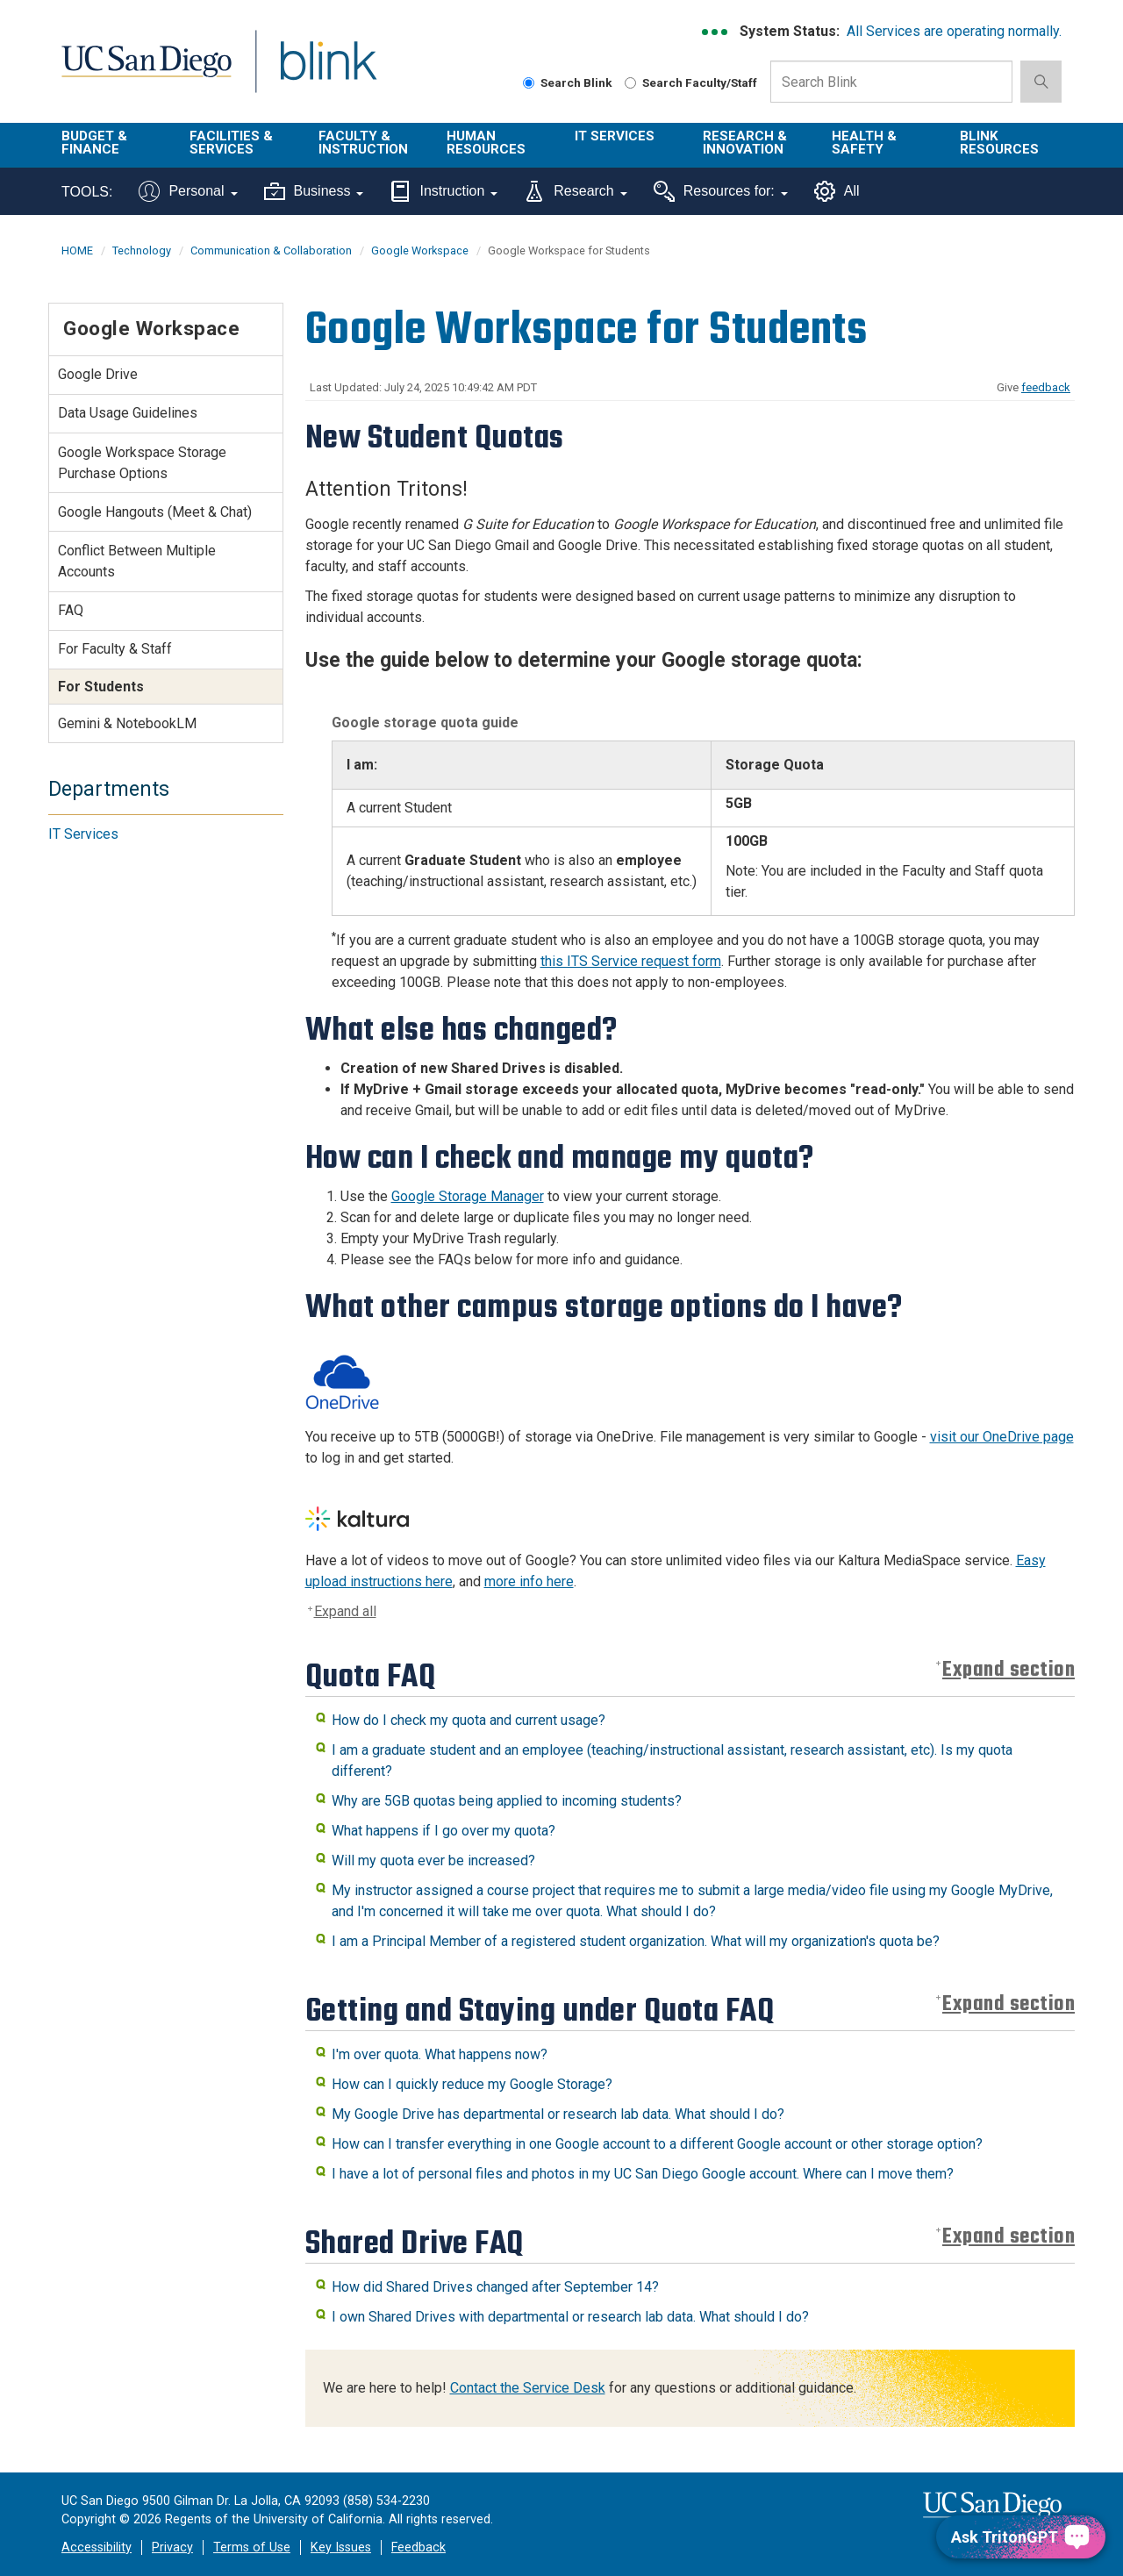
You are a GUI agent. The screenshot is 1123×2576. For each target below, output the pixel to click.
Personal (188, 191)
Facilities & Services (231, 142)
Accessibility (96, 2547)
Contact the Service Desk (527, 2387)
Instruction (443, 191)
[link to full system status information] (715, 32)
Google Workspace (420, 250)
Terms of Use (251, 2547)
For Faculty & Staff (115, 648)
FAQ (70, 610)
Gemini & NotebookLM (127, 723)
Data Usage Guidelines (127, 412)
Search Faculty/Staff (691, 82)
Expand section (1008, 1670)
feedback (1045, 387)
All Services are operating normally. (954, 31)
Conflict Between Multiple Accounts (137, 561)
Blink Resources (999, 142)
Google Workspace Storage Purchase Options (142, 463)
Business (314, 191)
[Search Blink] (528, 83)
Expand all (345, 1611)
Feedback (418, 2547)
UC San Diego (146, 71)
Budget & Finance (94, 142)
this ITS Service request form (630, 961)
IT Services (614, 136)
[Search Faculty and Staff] (630, 83)
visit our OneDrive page (1002, 1436)
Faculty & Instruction (363, 142)
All (837, 191)
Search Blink (567, 82)
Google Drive (98, 374)
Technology (141, 250)
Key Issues (341, 2547)
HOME (77, 250)
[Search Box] (891, 82)
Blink (328, 71)
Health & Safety (864, 142)
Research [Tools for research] (575, 191)
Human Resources (486, 142)
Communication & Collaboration (271, 250)
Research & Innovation (745, 142)
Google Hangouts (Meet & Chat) (155, 512)
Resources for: (721, 191)
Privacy (172, 2547)
